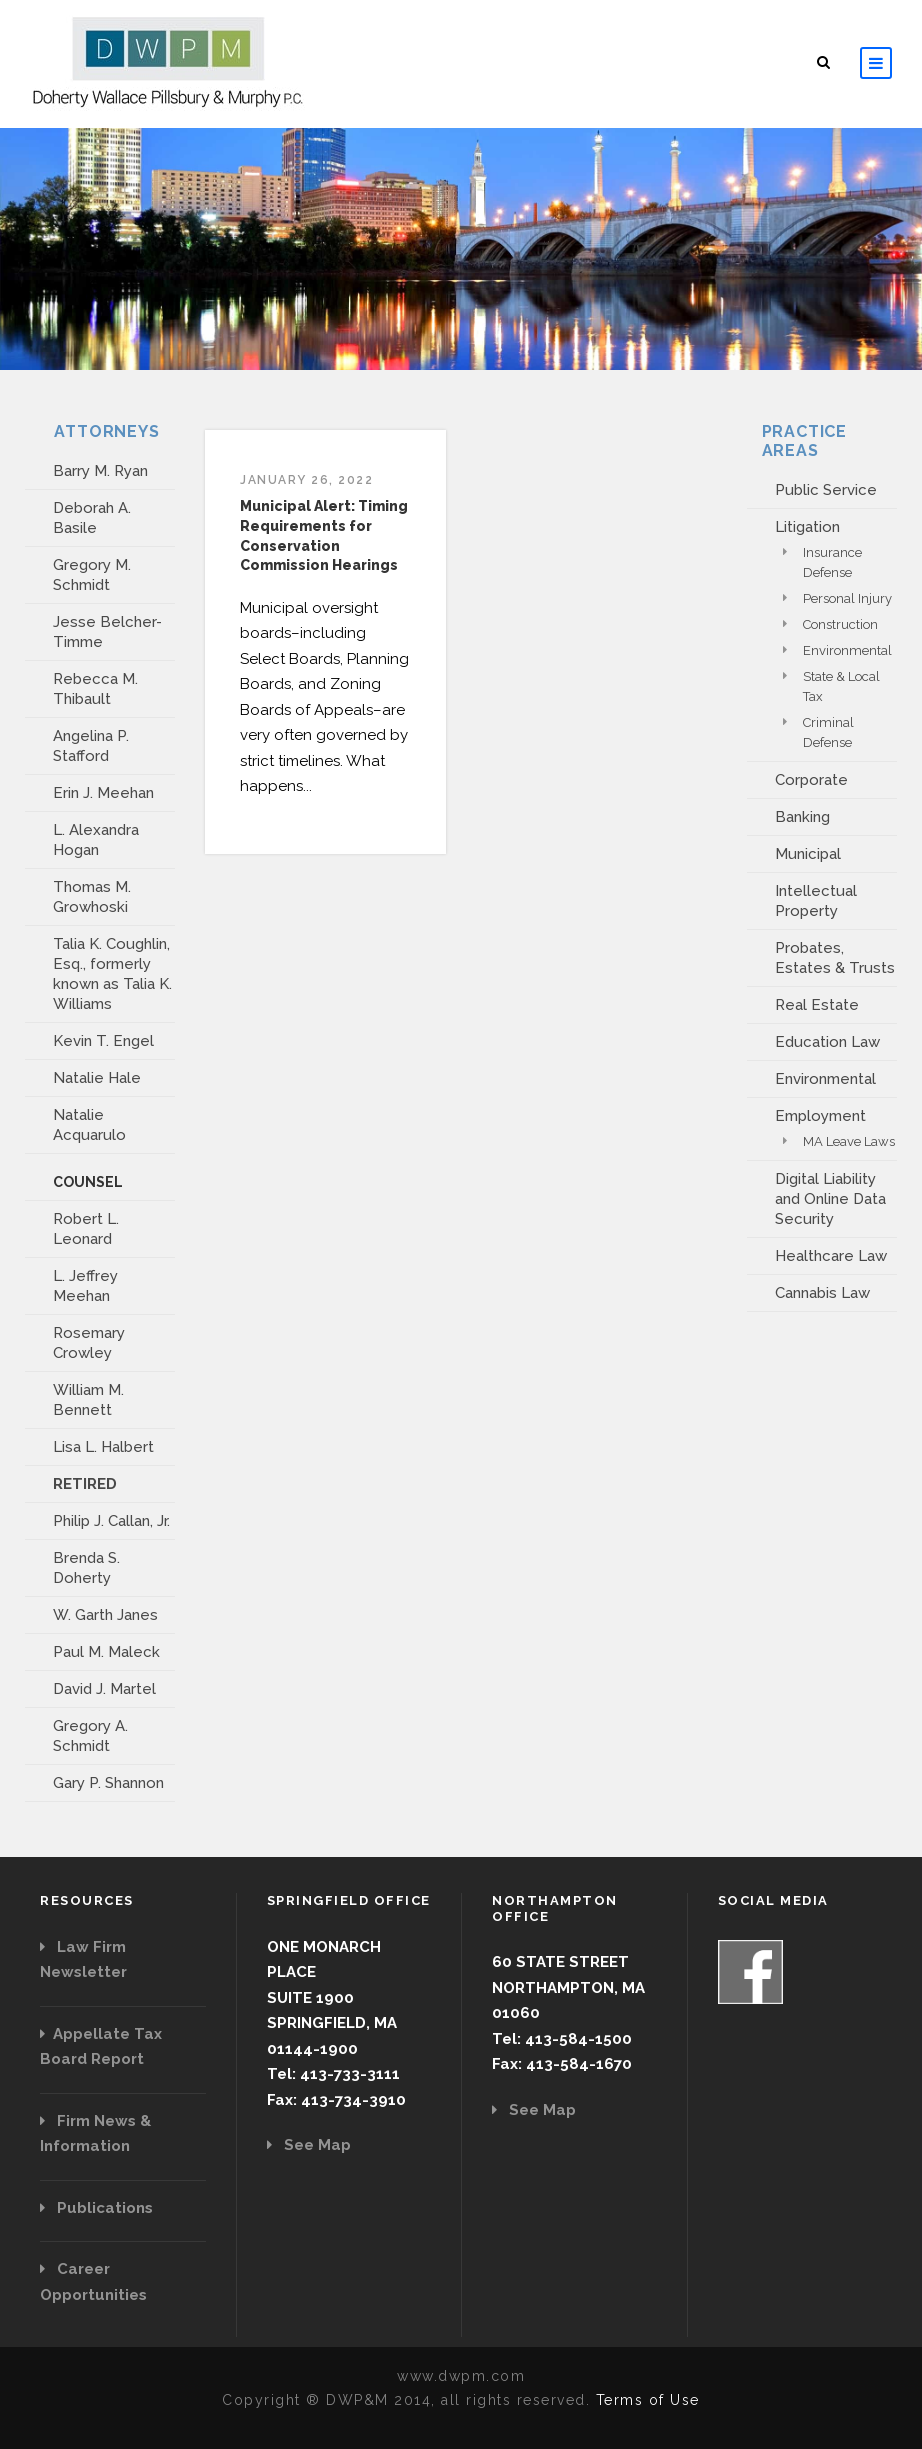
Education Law (827, 1042)
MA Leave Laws (849, 1141)
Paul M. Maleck (106, 1652)
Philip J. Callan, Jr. (111, 1521)
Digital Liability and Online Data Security (830, 1199)
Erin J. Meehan (103, 793)
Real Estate (817, 1005)
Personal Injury (847, 598)
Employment (820, 1116)
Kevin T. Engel (103, 1041)
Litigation (807, 527)
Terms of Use (648, 2400)
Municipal (808, 854)
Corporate (811, 780)
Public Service (826, 490)
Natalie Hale (97, 1078)
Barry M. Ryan (100, 471)
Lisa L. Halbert (103, 1447)
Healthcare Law (831, 1256)
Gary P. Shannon (108, 1783)
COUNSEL (88, 1182)
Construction (840, 624)
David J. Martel (104, 1689)
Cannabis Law (822, 1293)
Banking (802, 817)
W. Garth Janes (105, 1615)
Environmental (847, 650)
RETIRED (85, 1484)
